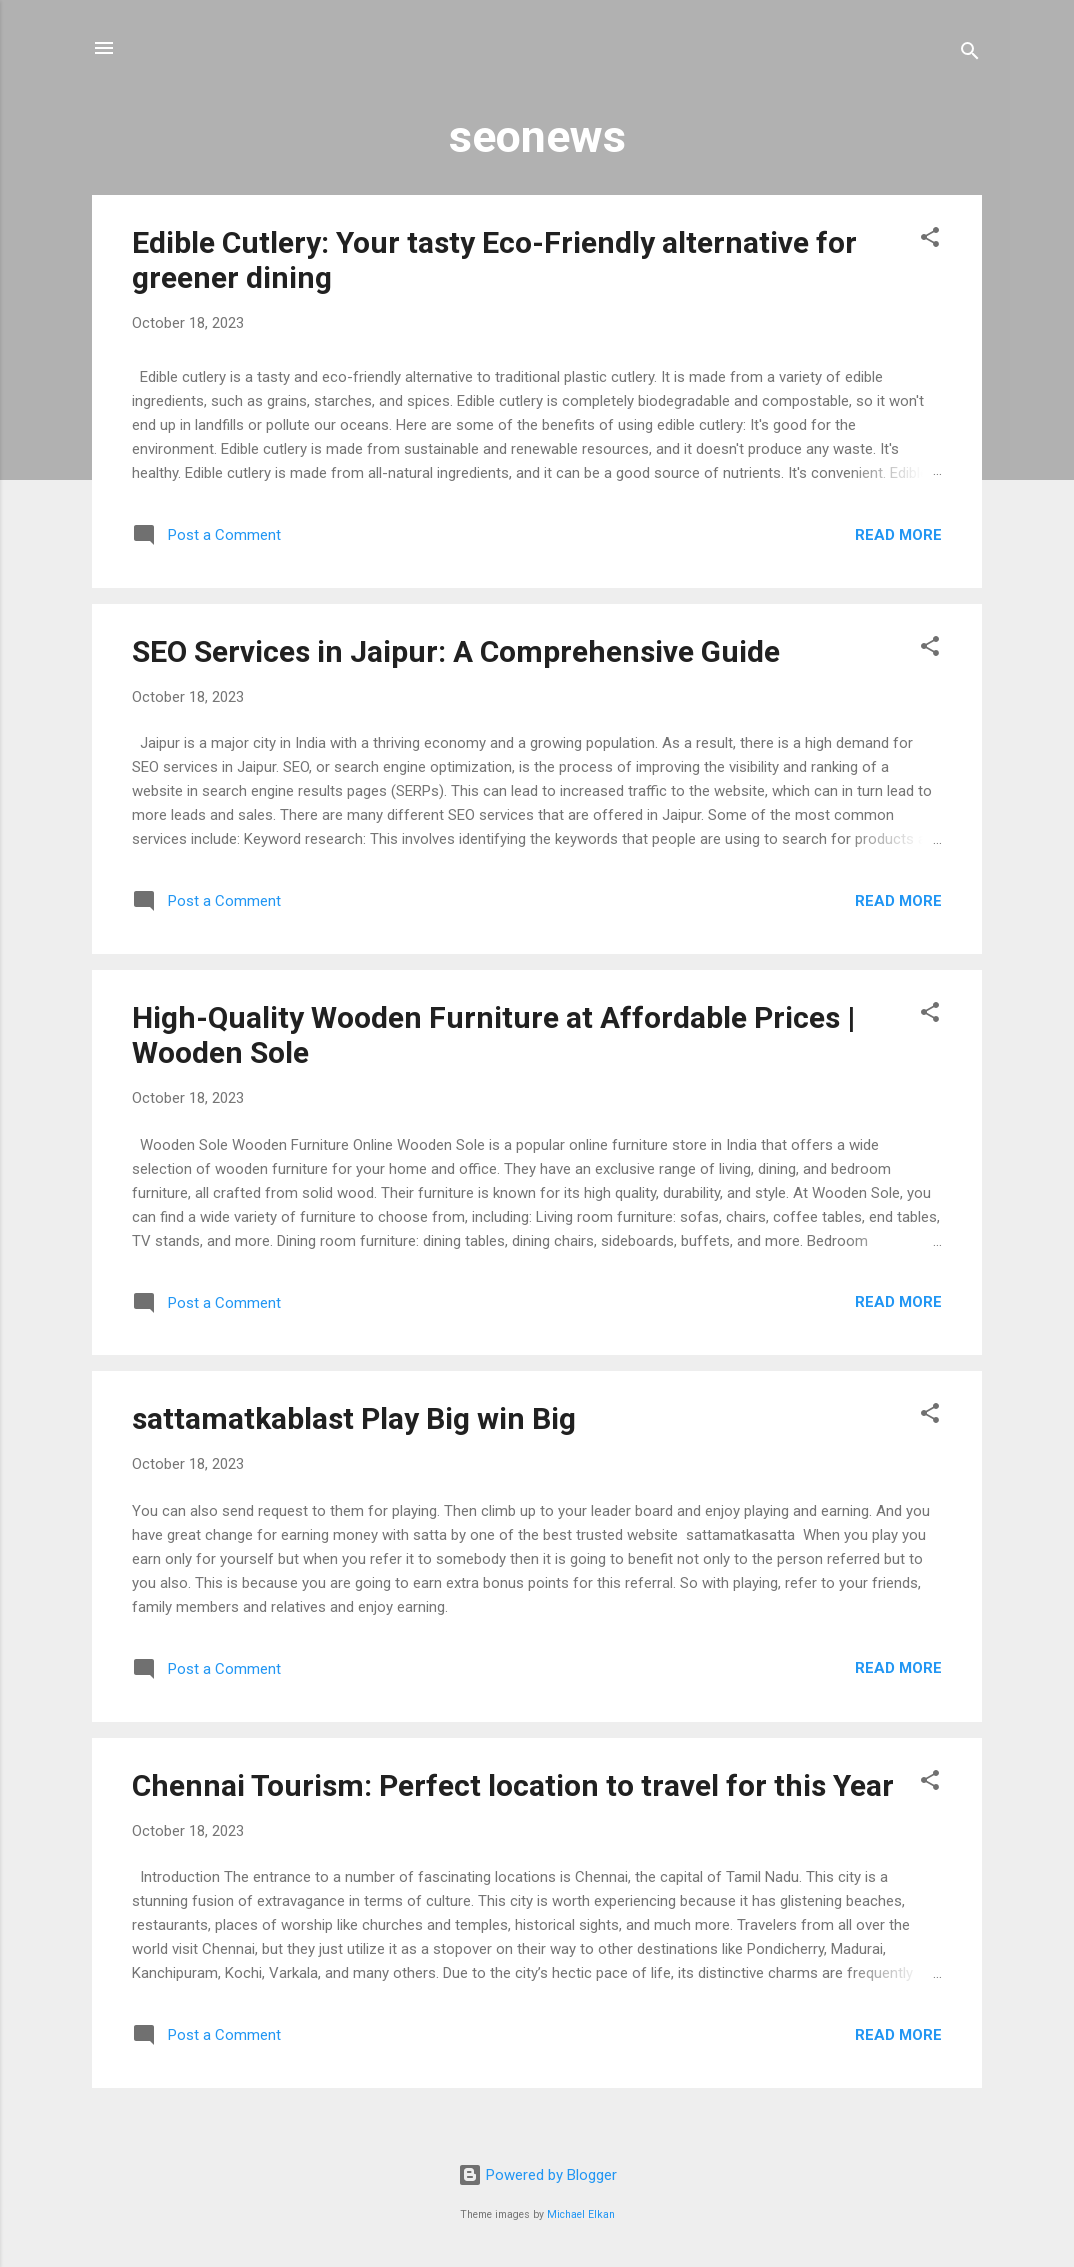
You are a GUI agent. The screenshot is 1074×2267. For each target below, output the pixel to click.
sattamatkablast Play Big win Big (354, 1418)
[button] (930, 240)
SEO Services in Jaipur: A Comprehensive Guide (456, 651)
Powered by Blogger (537, 2175)
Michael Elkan (581, 2214)
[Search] (970, 54)
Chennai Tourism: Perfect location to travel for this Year (513, 1785)
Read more (898, 535)
